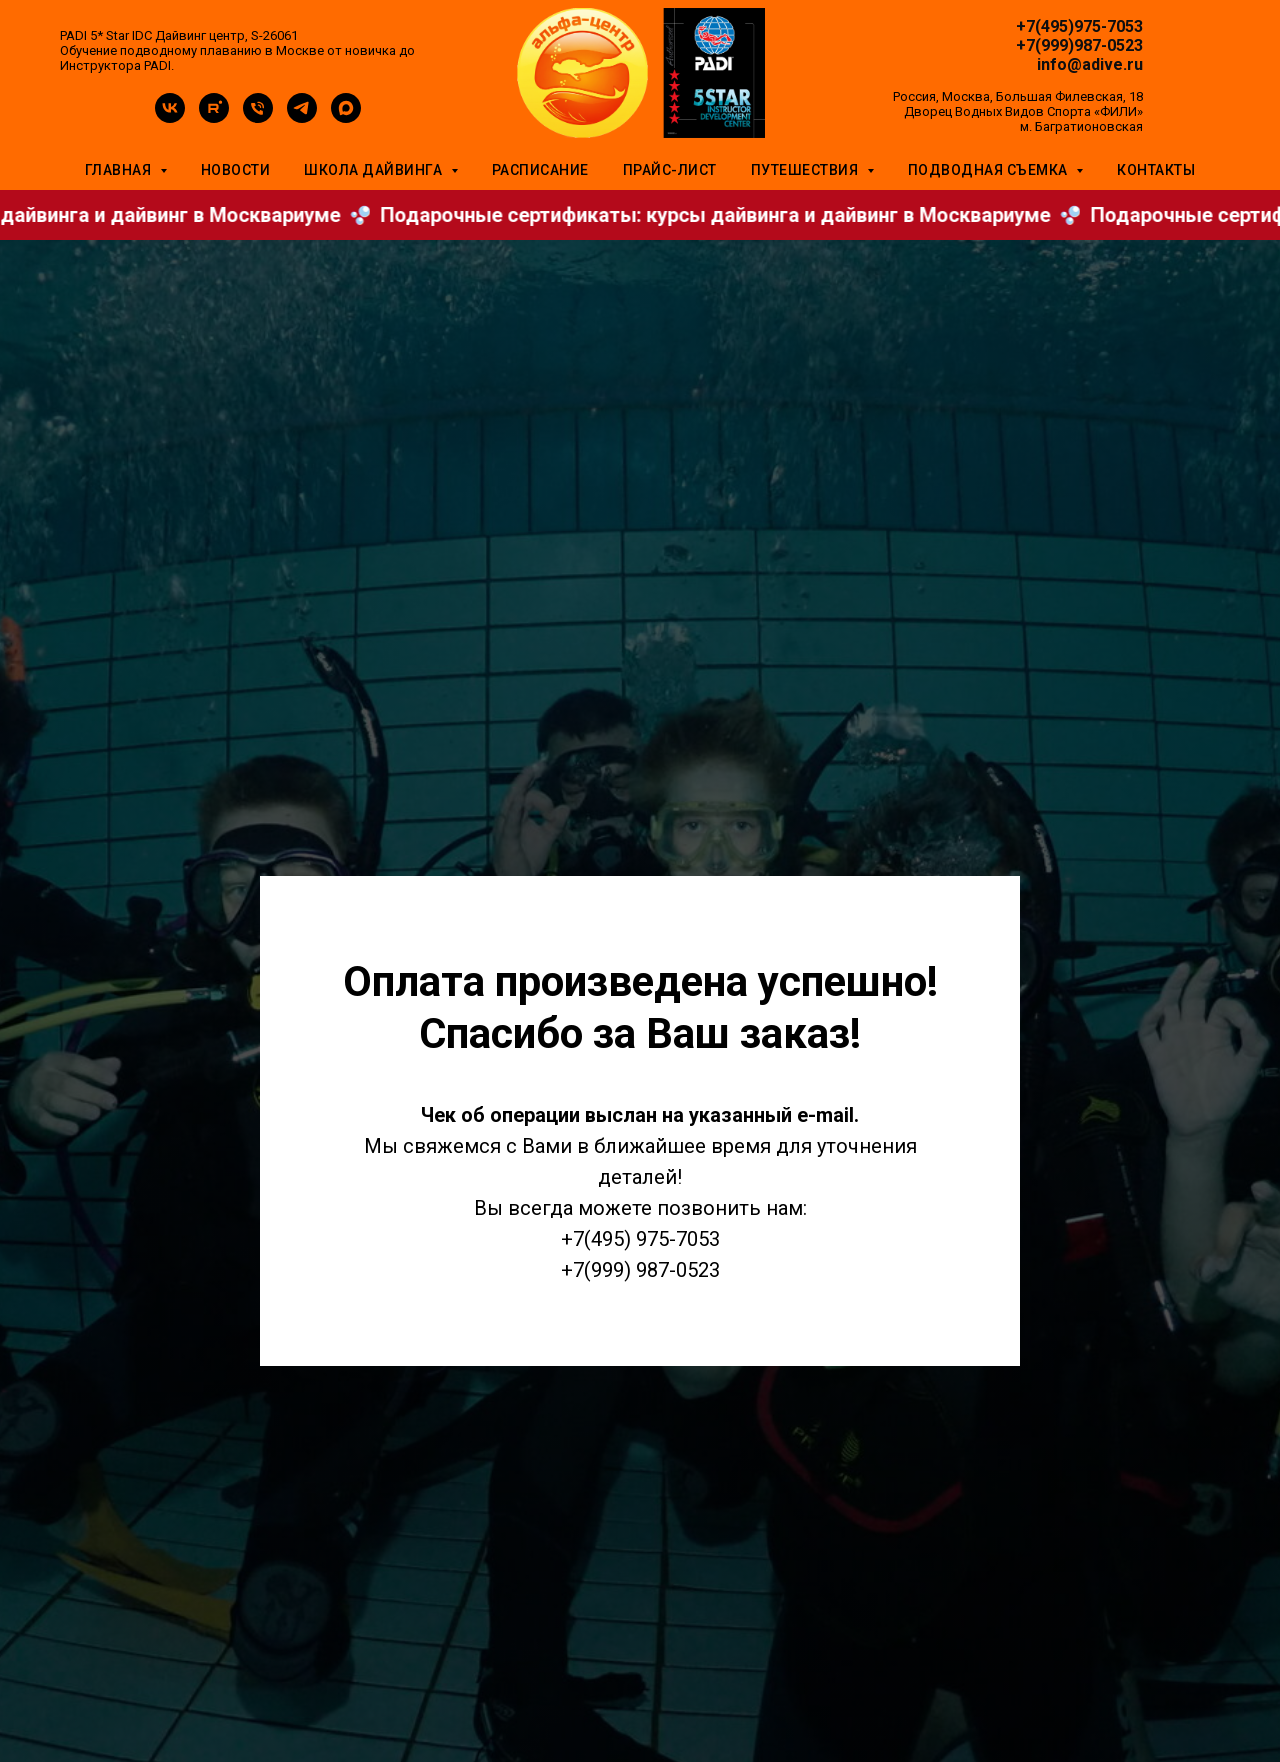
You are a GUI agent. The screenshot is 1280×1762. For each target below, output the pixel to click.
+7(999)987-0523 (1079, 45)
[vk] (170, 117)
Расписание (540, 170)
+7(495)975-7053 (1079, 26)
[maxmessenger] (346, 117)
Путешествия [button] (806, 170)
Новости (236, 170)
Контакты (1156, 170)
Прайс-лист (670, 170)
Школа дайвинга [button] (375, 170)
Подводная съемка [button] (990, 170)
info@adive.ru (1090, 64)
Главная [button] (120, 170)
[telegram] (302, 117)
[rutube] (214, 117)
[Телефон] (258, 117)
